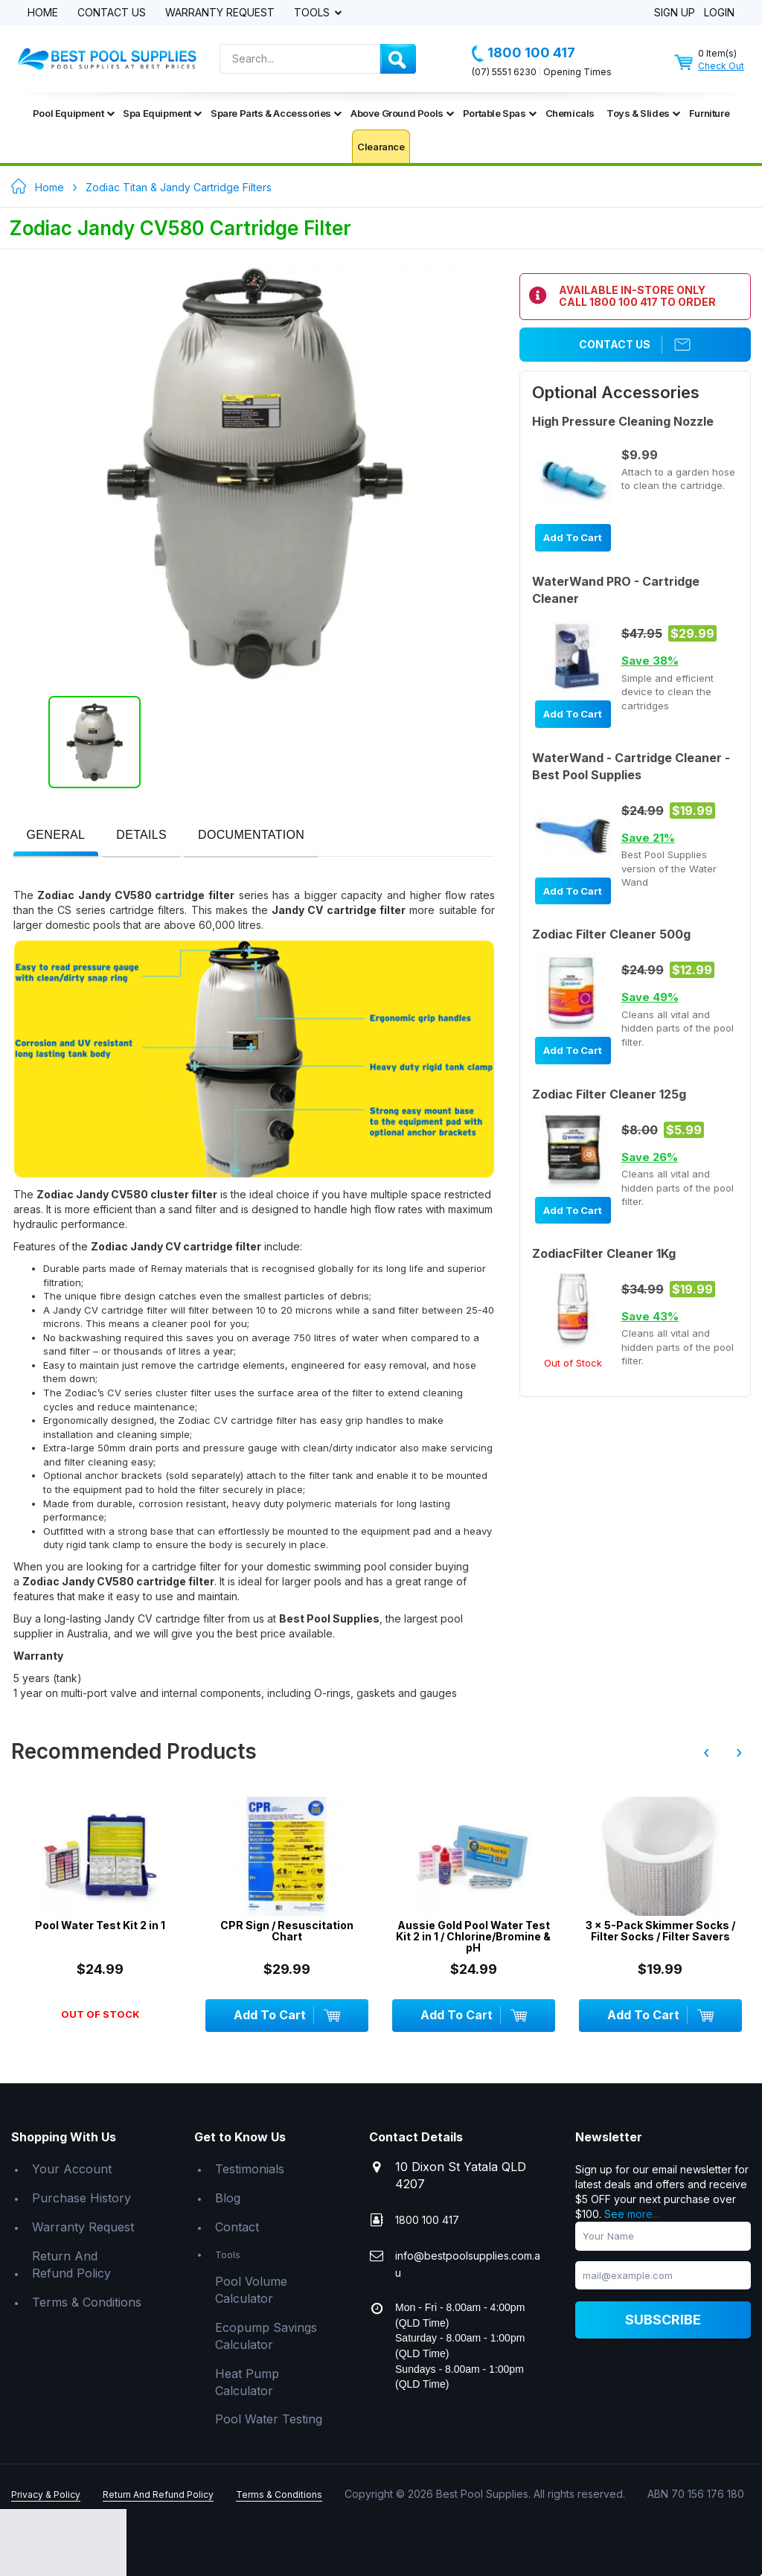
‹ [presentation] (706, 1752)
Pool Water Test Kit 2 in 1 (100, 1925)
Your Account (72, 2168)
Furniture (709, 113)
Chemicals (570, 113)
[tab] (56, 836)
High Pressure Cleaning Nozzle (623, 421)
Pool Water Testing (268, 2419)
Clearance (380, 147)
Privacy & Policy (45, 2494)
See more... (631, 2214)
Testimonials (249, 2168)
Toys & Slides (643, 113)
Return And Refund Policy (71, 2265)
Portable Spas (500, 113)
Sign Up (674, 13)
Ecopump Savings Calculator (266, 2336)
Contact (237, 2226)
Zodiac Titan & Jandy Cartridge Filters (179, 187)
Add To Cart (572, 537)
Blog (227, 2197)
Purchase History (81, 2197)
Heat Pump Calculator (247, 2382)
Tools (313, 13)
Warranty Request (220, 13)
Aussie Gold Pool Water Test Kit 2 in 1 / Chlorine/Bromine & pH (473, 1937)
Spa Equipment (162, 113)
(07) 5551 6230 (504, 71)
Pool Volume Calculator (251, 2290)
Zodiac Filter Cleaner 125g (609, 1094)
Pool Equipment (73, 113)
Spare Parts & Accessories (276, 113)
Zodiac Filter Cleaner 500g (611, 934)
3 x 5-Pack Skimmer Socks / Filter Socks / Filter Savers (660, 1931)
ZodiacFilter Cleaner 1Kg (604, 1253)
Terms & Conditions (86, 2302)
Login (719, 13)
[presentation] (56, 835)
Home (43, 13)
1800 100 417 (523, 53)
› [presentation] (739, 1752)
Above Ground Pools (402, 113)
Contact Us (111, 13)
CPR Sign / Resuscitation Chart (286, 1931)
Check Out (721, 65)
